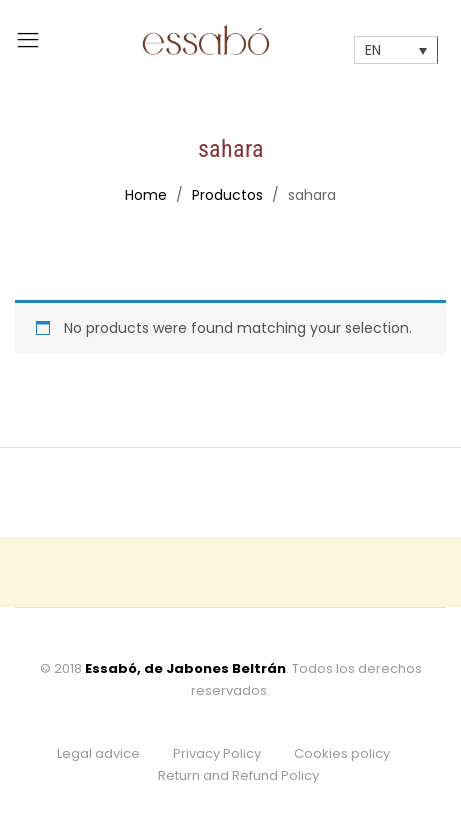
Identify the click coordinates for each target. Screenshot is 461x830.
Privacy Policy (217, 753)
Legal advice (98, 753)
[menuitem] (396, 49)
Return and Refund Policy (238, 775)
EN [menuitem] (373, 51)
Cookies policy (342, 753)
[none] (396, 49)
